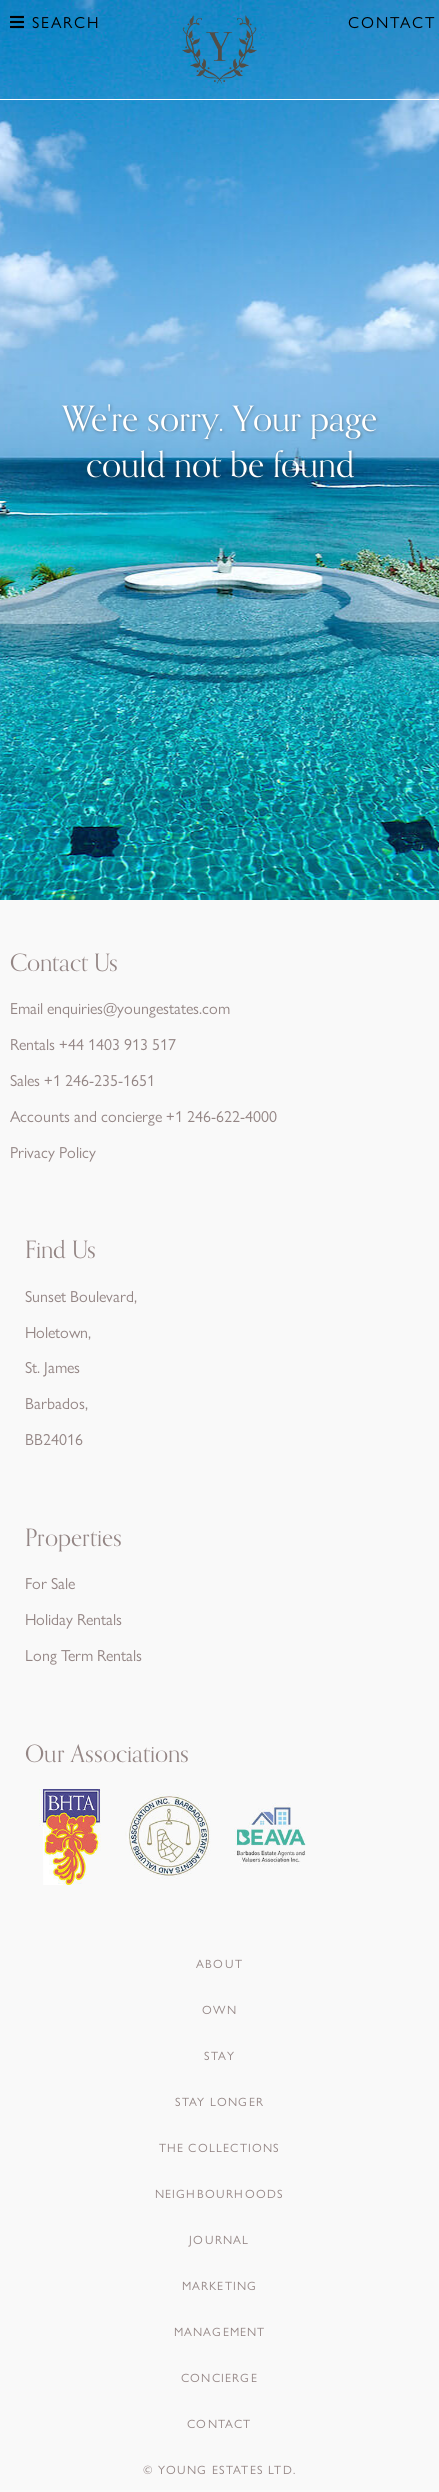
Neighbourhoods (220, 2193)
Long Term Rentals (83, 1654)
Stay (219, 2055)
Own (219, 2009)
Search (55, 21)
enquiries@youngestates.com (138, 1007)
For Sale (50, 1582)
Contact (392, 21)
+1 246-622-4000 (221, 1115)
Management (220, 2331)
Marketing (220, 2285)
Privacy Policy (53, 1151)
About (219, 1963)
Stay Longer (219, 2101)
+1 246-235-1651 (99, 1079)
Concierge (219, 2377)
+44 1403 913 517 (117, 1043)
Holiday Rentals (73, 1618)
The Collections (220, 2147)
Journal (219, 2239)
